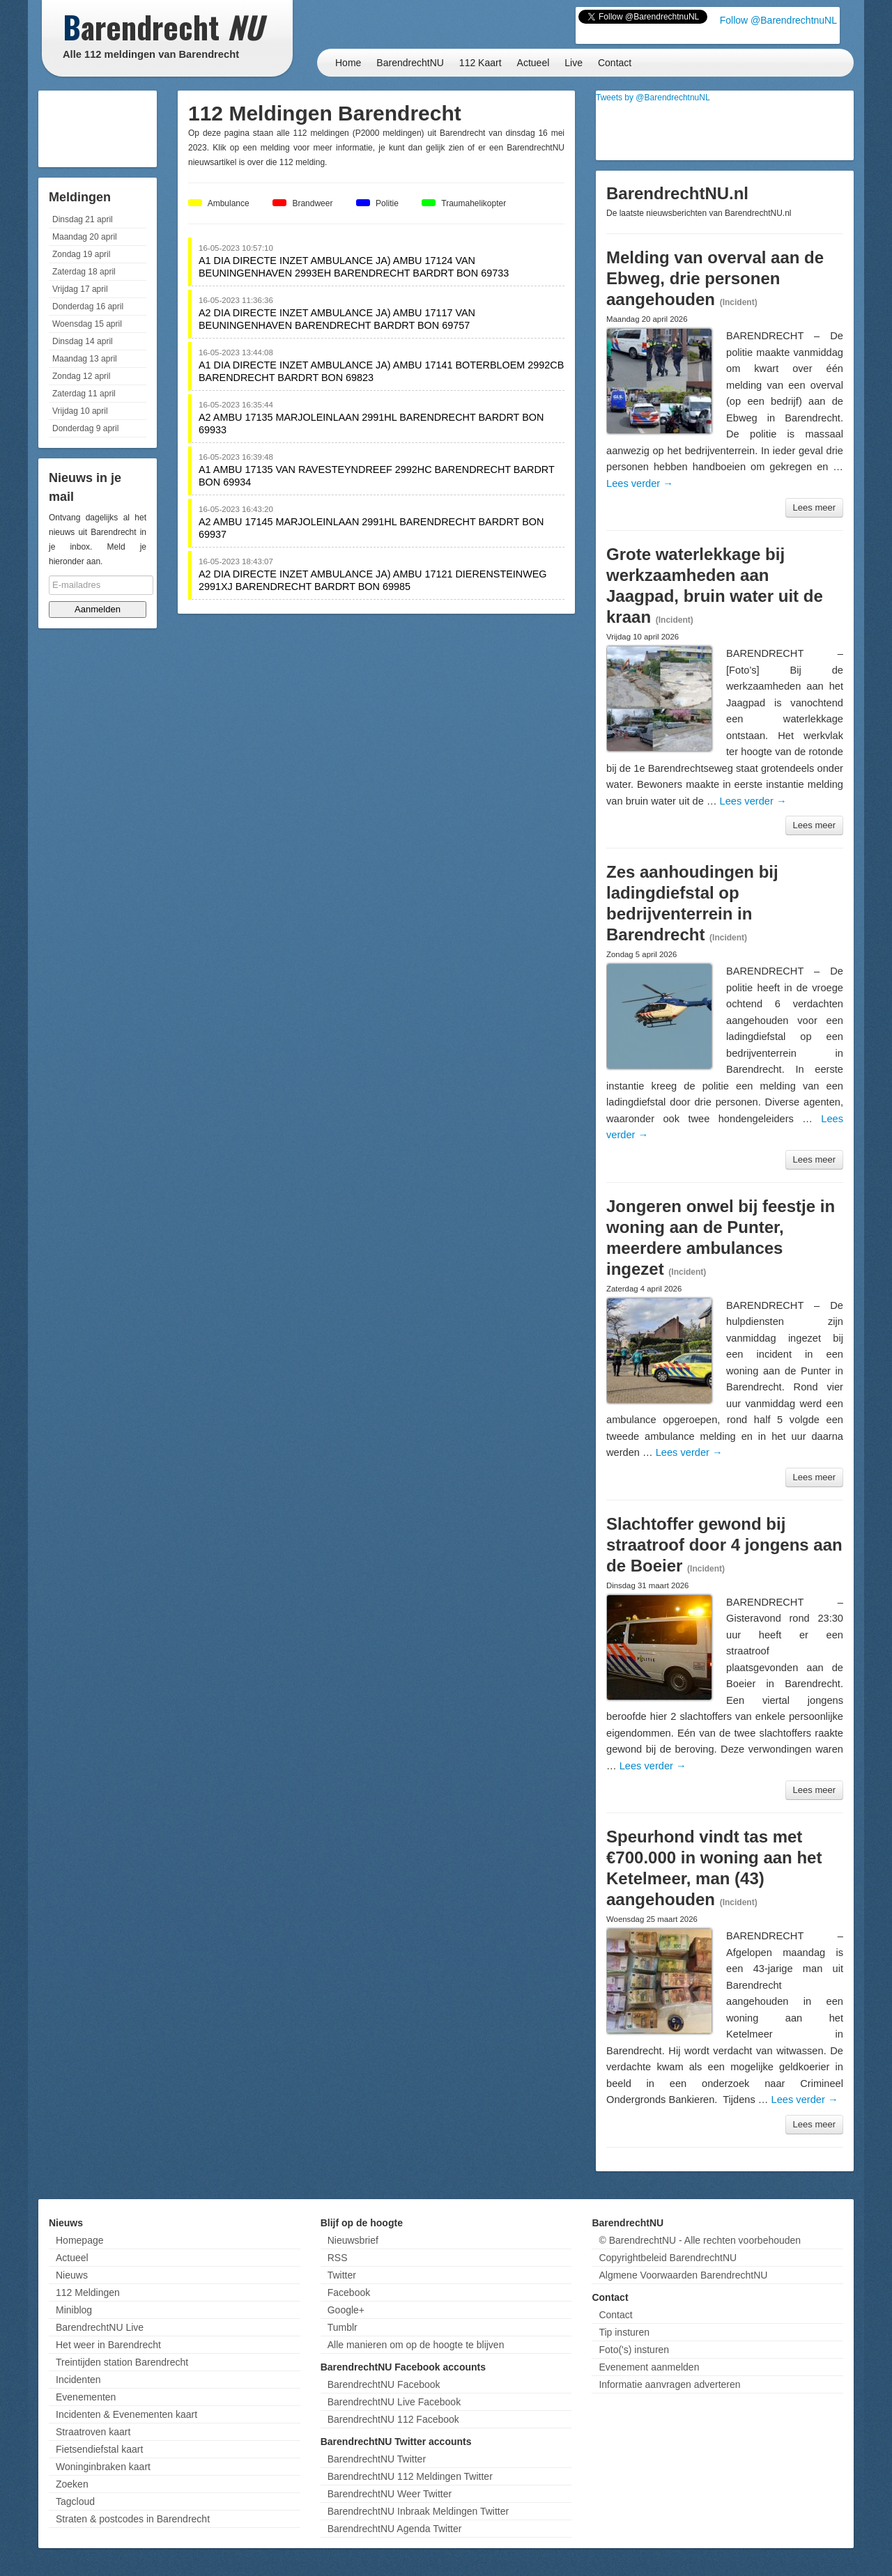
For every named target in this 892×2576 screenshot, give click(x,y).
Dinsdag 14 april (82, 341)
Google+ (346, 2309)
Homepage (80, 2240)
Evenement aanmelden (649, 2367)
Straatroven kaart (93, 2431)
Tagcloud (75, 2501)
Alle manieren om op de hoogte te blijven (416, 2344)
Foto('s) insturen (634, 2349)
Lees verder (639, 483)
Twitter (342, 2275)
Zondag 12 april (81, 376)
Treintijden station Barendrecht (122, 2362)
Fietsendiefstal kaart (99, 2449)
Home (348, 62)
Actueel (533, 62)
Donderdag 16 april (87, 306)
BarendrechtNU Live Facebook (394, 2401)
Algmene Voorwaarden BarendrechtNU (683, 2275)
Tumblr (342, 2327)
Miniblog (74, 2309)
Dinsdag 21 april (82, 219)
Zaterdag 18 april (84, 272)
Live (573, 62)
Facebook (349, 2292)
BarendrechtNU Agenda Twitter (395, 2528)
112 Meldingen (88, 2292)
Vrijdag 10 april (80, 411)
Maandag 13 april (84, 359)
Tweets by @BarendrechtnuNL (653, 97)
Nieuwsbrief (353, 2240)
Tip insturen (624, 2332)
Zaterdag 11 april (84, 393)
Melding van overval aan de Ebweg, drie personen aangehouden (715, 278)
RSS (338, 2257)
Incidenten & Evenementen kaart (126, 2414)
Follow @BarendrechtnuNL (778, 20)
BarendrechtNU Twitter (377, 2459)
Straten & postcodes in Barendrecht (133, 2518)
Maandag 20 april (84, 237)
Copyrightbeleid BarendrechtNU (668, 2257)
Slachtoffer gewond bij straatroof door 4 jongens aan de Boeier (724, 1544)
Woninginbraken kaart (103, 2466)
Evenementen (86, 2397)
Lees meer (814, 507)
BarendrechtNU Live (100, 2327)
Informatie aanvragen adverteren (669, 2384)
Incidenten (78, 2379)
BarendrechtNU (410, 62)
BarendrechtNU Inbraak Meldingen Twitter (418, 2511)
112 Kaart (480, 62)
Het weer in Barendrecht (108, 2344)
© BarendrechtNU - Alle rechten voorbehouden (700, 2240)
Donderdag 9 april (85, 428)
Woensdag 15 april (87, 324)
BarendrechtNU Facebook (384, 2384)
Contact (614, 62)
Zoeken (72, 2484)
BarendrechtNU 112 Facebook (393, 2419)
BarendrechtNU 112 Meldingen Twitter (410, 2476)
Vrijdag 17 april (80, 289)
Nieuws (72, 2275)
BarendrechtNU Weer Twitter (390, 2493)
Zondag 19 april (81, 254)
